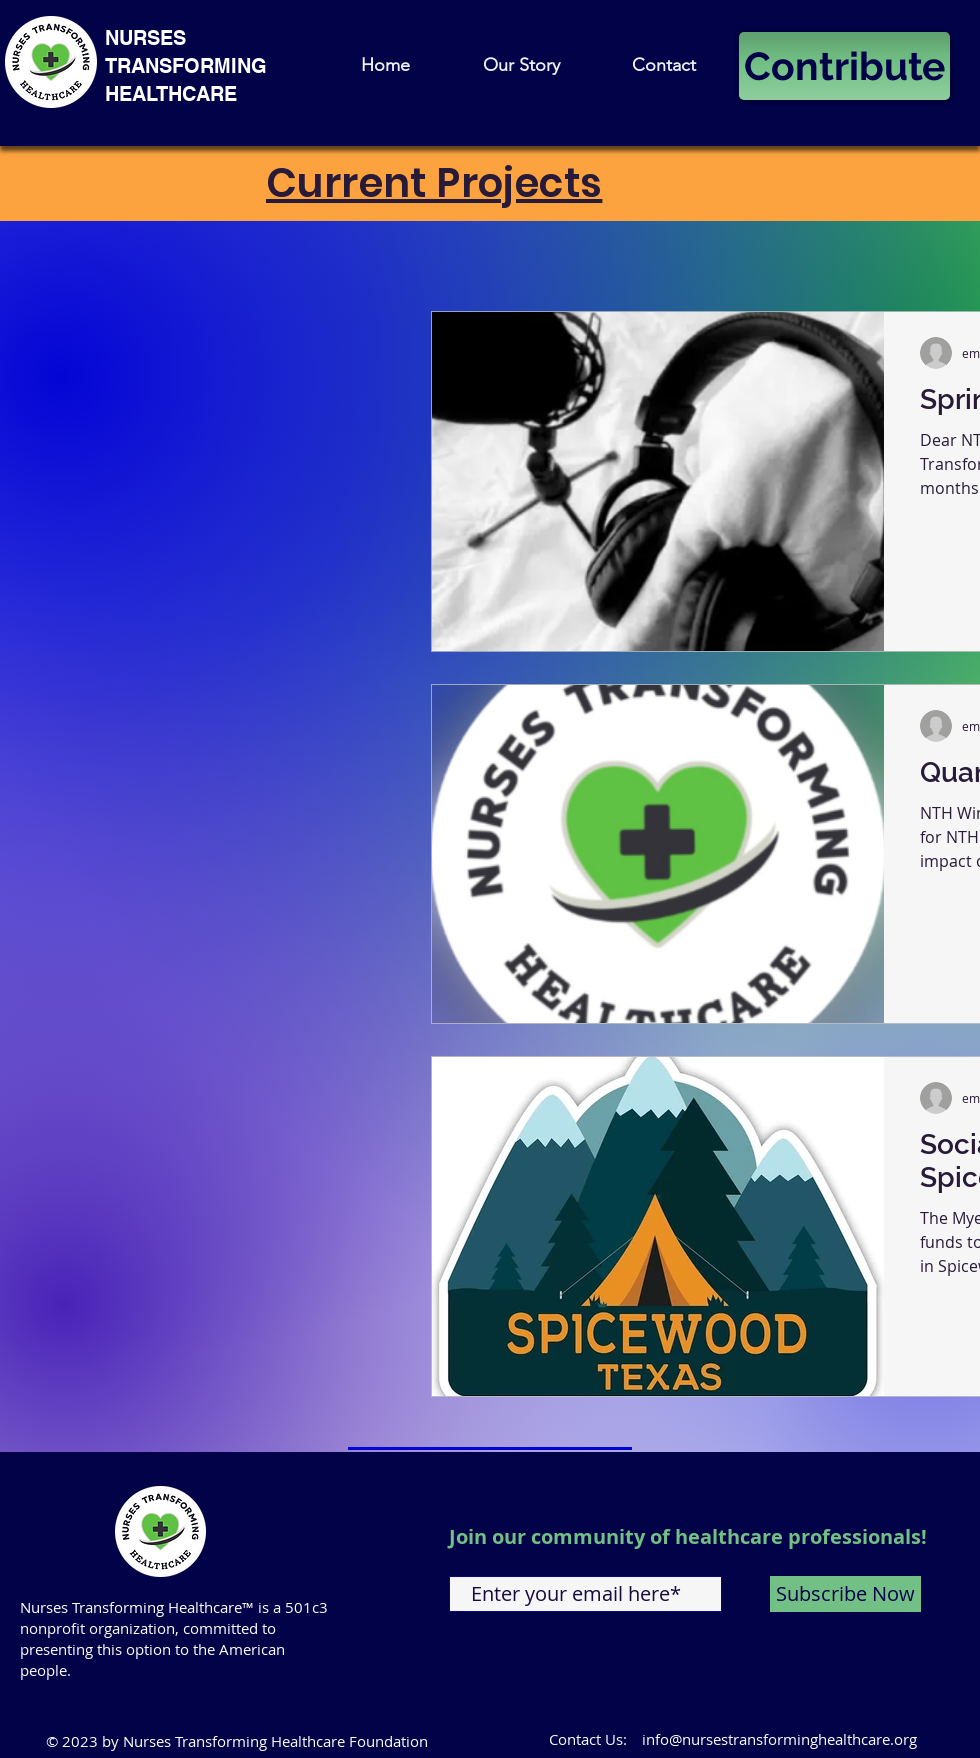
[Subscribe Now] (845, 1594)
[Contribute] (844, 66)
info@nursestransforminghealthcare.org (779, 1739)
